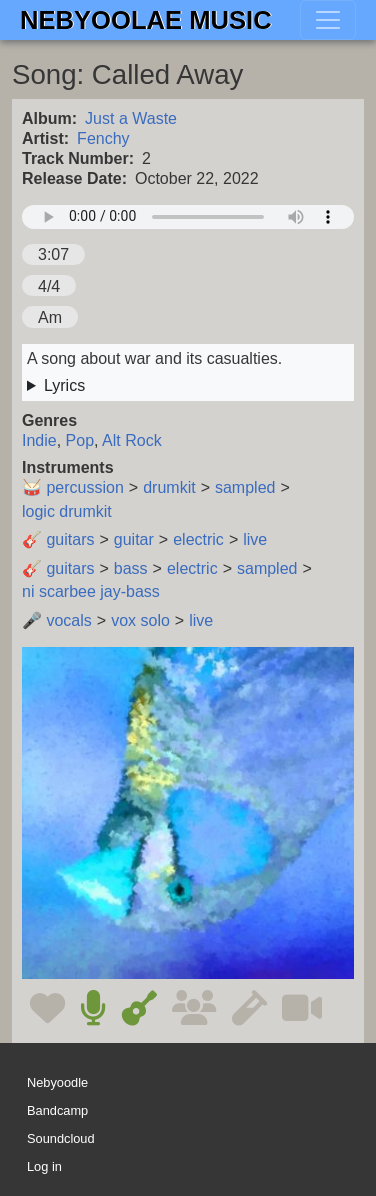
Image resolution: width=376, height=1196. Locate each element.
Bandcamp (57, 1110)
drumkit (169, 487)
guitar (134, 539)
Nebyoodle (57, 1082)
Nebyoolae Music (146, 20)
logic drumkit (67, 511)
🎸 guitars (58, 539)
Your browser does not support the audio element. (188, 217)
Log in (44, 1166)
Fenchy (103, 138)
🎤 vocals (57, 620)
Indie (39, 440)
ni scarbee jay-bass (91, 591)
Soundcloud (61, 1138)
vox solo (140, 620)
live (255, 539)
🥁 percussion (73, 487)
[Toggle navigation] (328, 20)
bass (131, 568)
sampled (245, 487)
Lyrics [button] (64, 385)
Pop (80, 440)
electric (198, 539)
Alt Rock (132, 440)
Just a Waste (131, 118)
